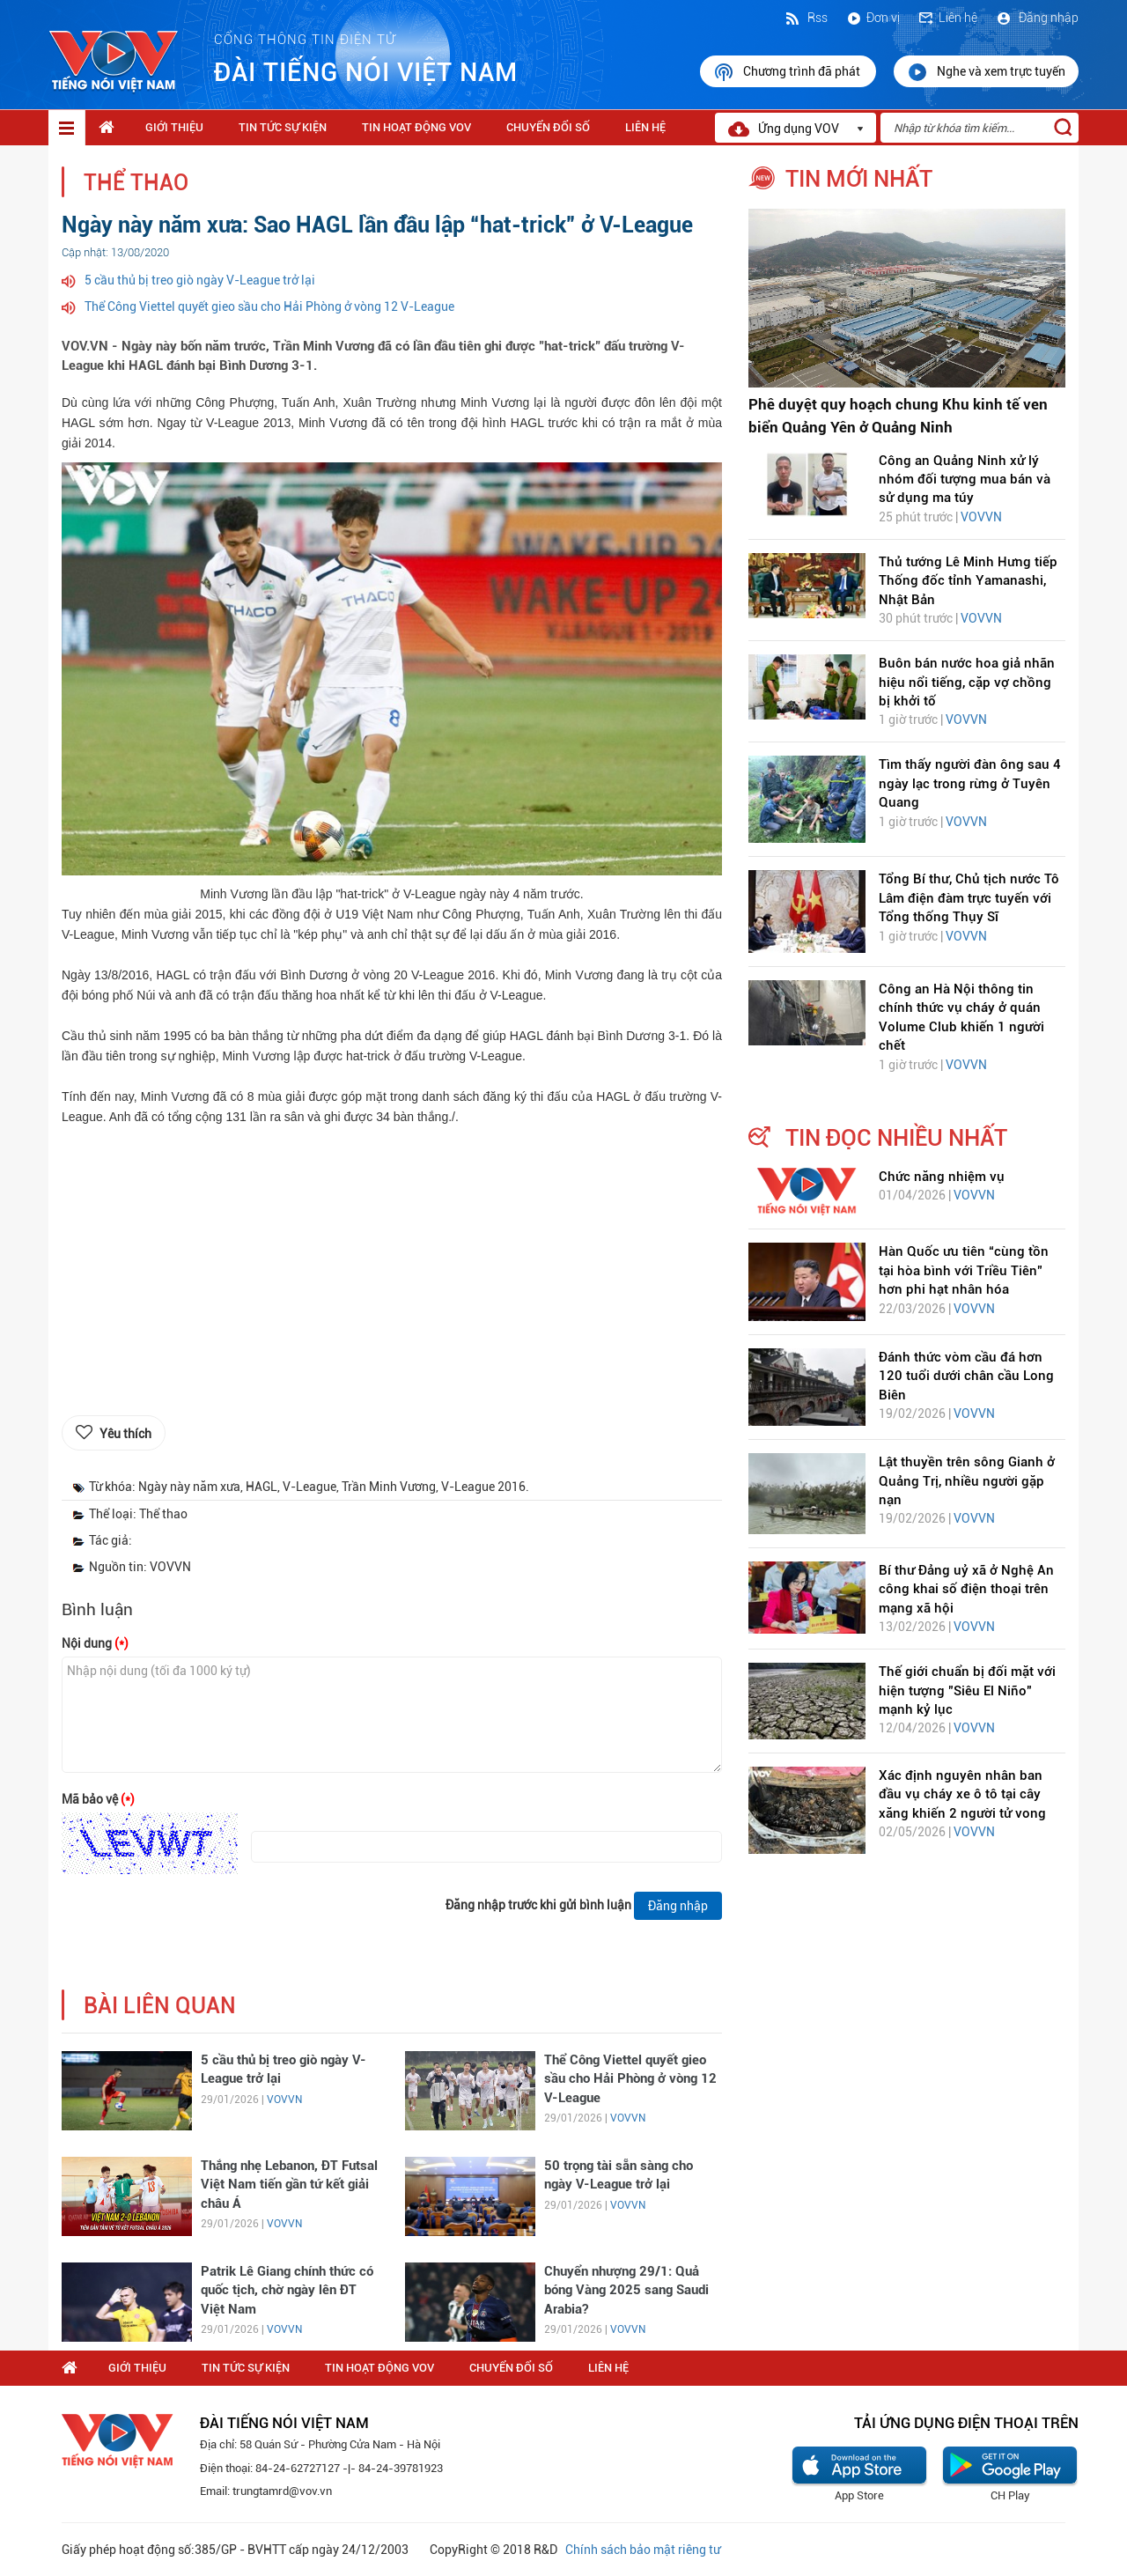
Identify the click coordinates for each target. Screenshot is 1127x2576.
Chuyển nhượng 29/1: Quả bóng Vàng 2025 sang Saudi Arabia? (626, 2290)
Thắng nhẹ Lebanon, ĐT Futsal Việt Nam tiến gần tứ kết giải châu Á (289, 2184)
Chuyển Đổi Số (548, 127)
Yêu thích (125, 1434)
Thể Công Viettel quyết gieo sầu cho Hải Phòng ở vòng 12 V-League (269, 306)
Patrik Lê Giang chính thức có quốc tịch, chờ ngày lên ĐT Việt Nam (287, 2290)
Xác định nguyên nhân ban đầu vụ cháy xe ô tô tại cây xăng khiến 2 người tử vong (962, 1794)
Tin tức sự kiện (283, 127)
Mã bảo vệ (98, 1799)
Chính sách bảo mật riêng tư (642, 2550)
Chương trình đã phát (788, 72)
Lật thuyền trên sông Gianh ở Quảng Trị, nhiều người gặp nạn (967, 1481)
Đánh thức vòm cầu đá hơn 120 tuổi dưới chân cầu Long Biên (966, 1376)
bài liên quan (160, 2006)
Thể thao (136, 183)
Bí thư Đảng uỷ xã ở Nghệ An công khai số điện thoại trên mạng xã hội (966, 1589)
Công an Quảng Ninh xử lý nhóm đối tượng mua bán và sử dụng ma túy (964, 479)
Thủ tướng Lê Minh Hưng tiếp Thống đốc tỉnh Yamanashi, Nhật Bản (968, 581)
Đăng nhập (1037, 18)
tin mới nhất (858, 179)
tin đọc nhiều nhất (896, 1138)
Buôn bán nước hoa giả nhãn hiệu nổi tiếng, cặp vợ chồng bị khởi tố (967, 682)
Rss (806, 18)
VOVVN (284, 2099)
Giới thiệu (174, 127)
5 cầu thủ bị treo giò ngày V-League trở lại (200, 280)
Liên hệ (947, 18)
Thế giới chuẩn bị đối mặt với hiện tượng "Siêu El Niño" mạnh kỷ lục (967, 1690)
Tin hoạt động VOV (416, 127)
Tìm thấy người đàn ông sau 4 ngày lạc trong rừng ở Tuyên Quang (970, 783)
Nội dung (95, 1643)
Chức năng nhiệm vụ (942, 1177)
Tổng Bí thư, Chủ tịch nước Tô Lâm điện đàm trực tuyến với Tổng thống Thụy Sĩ (969, 898)
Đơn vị (872, 18)
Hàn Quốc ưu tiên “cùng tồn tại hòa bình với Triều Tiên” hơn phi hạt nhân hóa (964, 1270)
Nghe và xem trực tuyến (986, 72)
